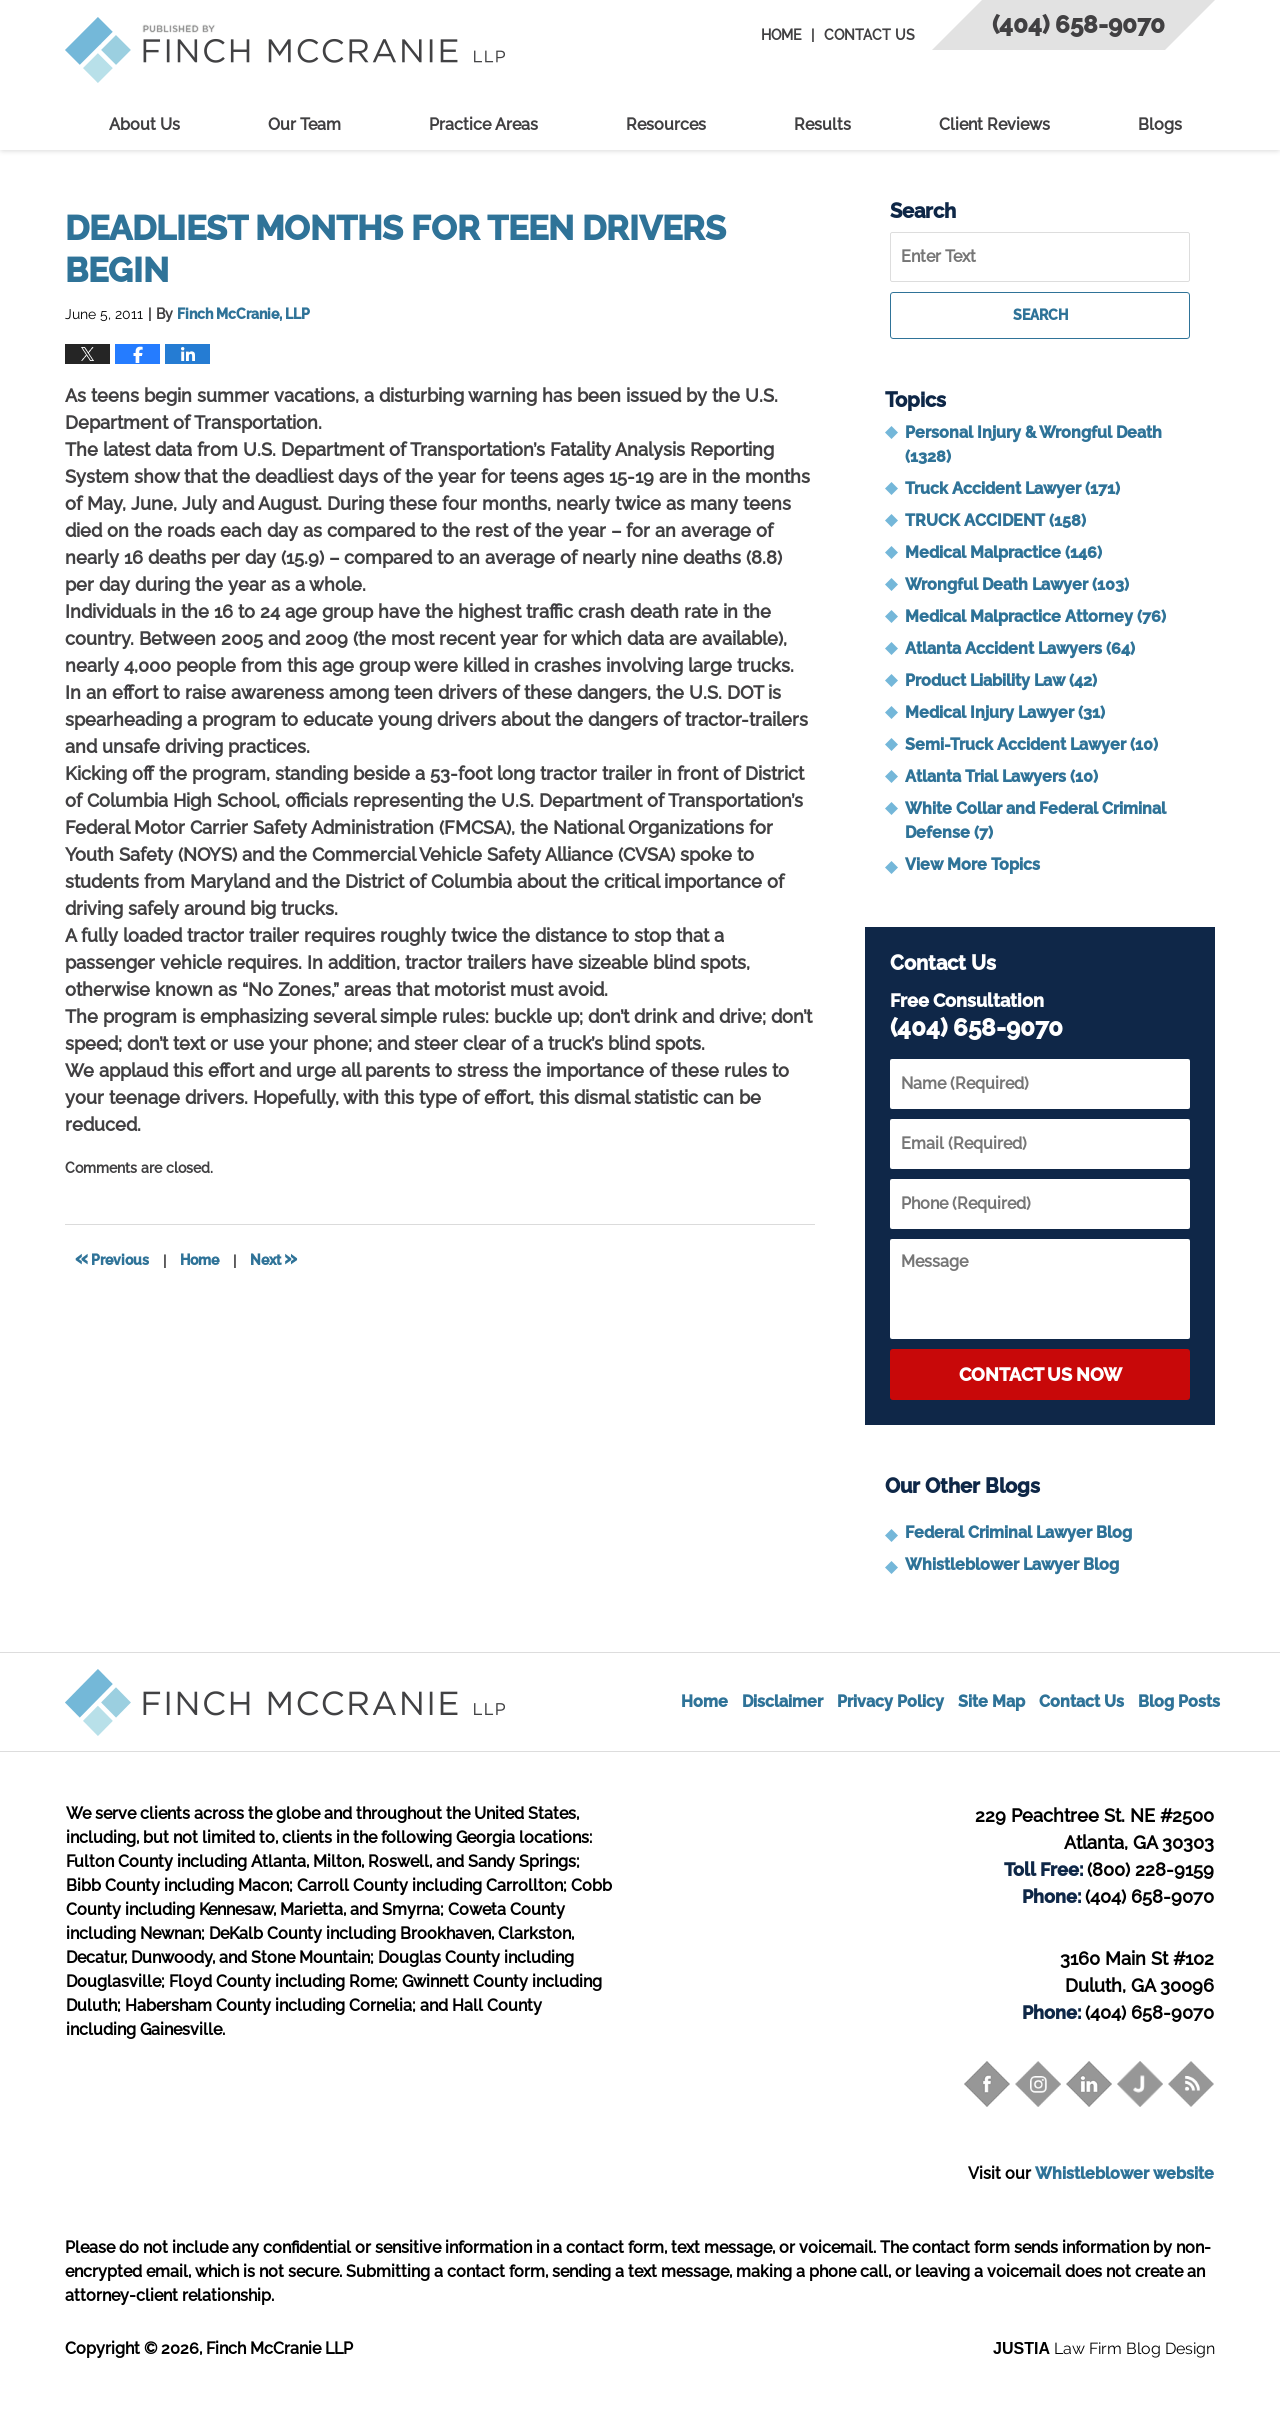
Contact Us (869, 35)
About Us (144, 124)
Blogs (1160, 124)
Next (273, 1258)
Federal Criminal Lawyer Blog (1018, 1532)
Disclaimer (782, 1701)
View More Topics (972, 864)
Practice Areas (483, 124)
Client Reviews (994, 124)
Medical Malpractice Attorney (1035, 616)
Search (1040, 315)
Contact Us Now (1040, 1374)
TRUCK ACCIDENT (995, 520)
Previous (112, 1258)
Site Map (991, 1701)
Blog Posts (1179, 1701)
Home (781, 35)
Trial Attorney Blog (285, 50)
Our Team (304, 124)
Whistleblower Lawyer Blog (1012, 1564)
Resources (666, 124)
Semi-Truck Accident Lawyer (1031, 744)
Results (822, 124)
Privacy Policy (890, 1701)
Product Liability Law (1001, 680)
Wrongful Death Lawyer (1017, 584)
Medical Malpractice (1003, 552)
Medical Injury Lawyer (1005, 712)
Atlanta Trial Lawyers (1001, 776)
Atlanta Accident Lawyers (1020, 648)
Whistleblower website (1124, 2173)
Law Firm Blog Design (1104, 2348)
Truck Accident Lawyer (1012, 488)
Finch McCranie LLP (279, 2348)
